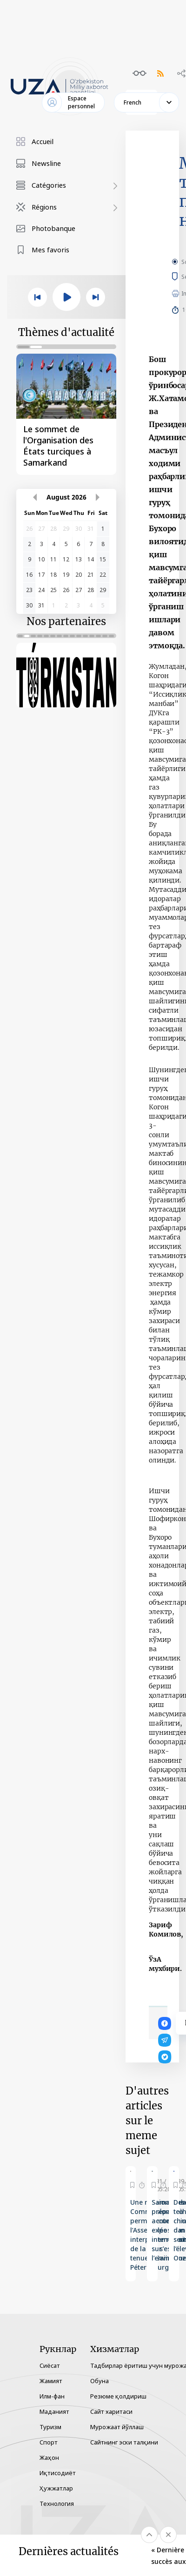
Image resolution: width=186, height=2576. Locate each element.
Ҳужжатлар (56, 2488)
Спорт (49, 2442)
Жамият (51, 2381)
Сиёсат (50, 2365)
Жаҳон (49, 2457)
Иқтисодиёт (58, 2473)
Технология (57, 2503)
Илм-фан (52, 2396)
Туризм (50, 2427)
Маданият (54, 2411)
